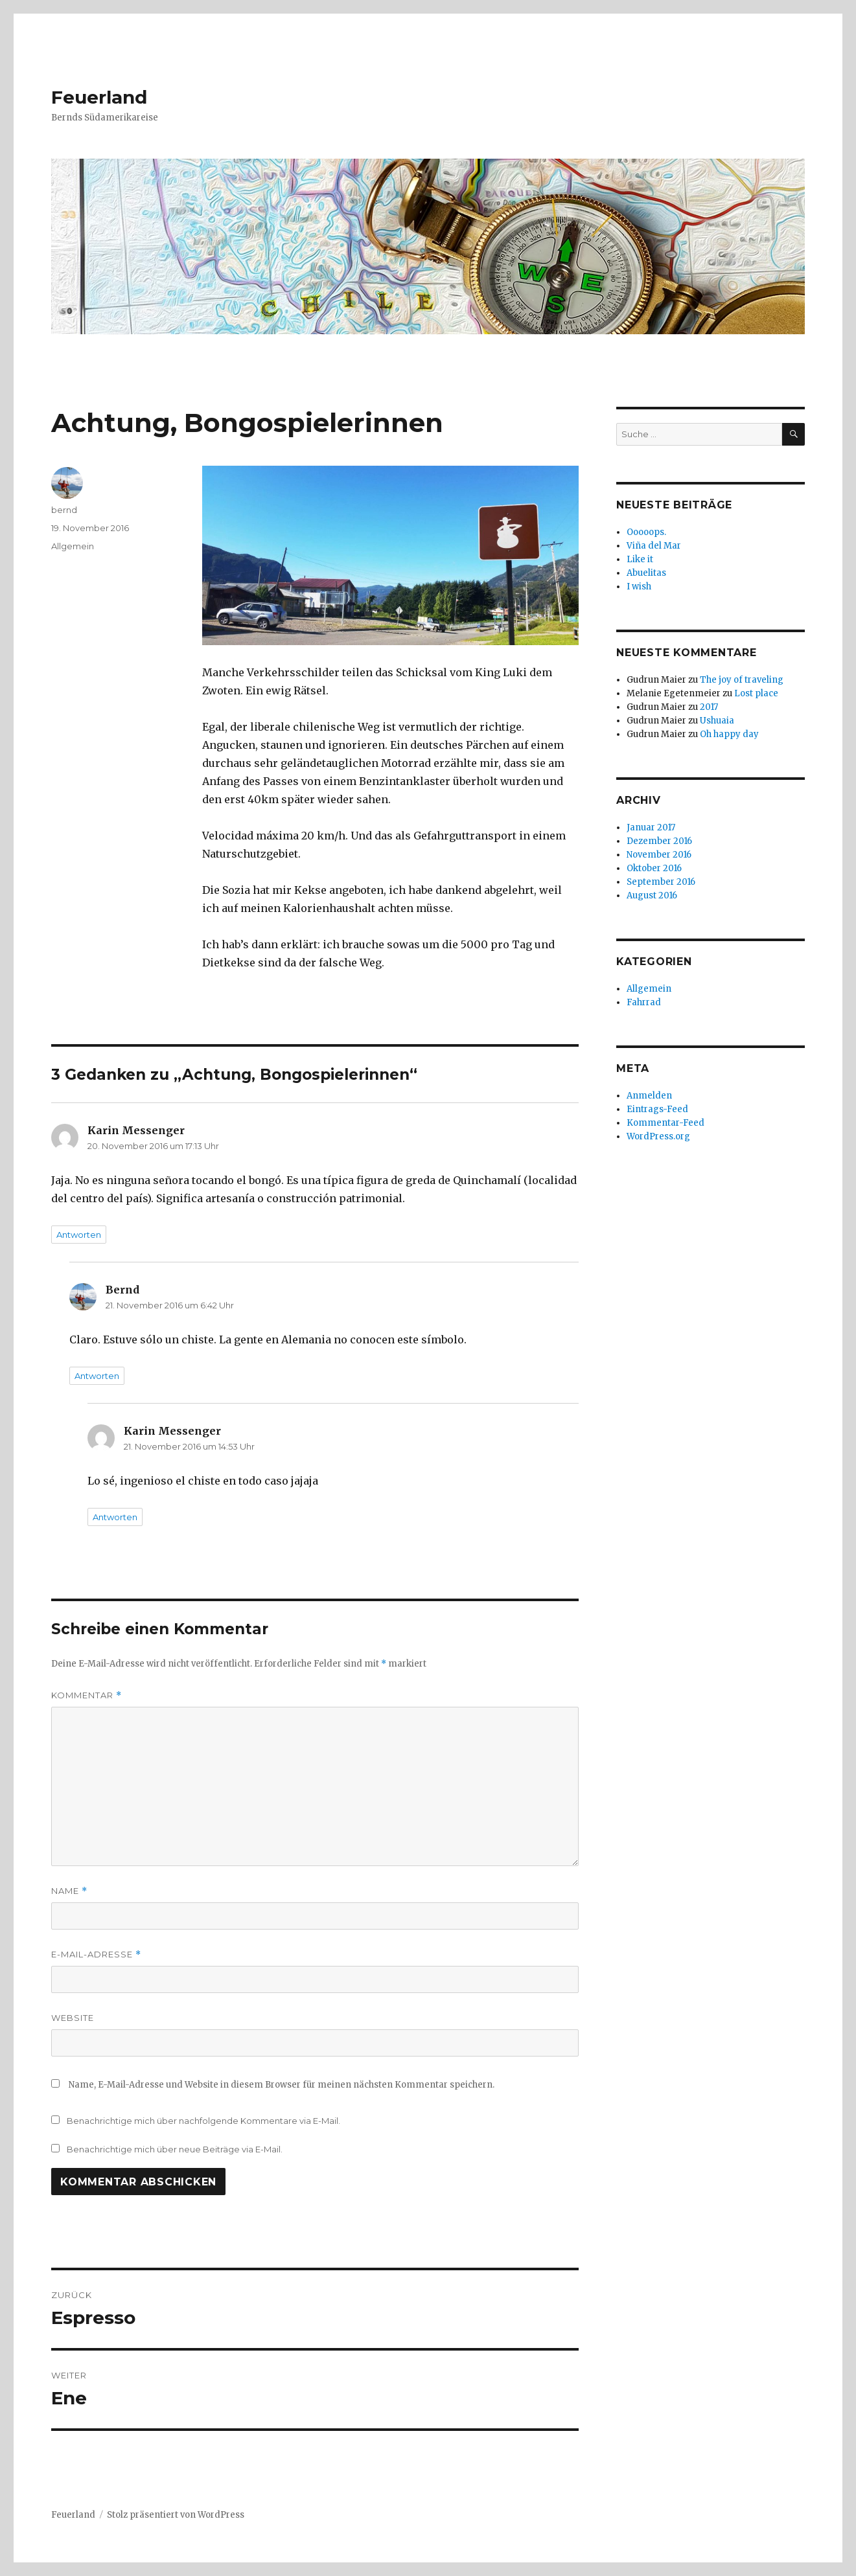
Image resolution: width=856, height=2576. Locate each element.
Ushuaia (717, 720)
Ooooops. (646, 532)
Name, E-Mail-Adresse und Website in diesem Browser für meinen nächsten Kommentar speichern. (281, 2084)
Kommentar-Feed (665, 1122)
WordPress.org (658, 1136)
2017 (709, 706)
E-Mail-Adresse (96, 1954)
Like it (640, 559)
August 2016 (652, 895)
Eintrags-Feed (657, 1109)
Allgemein (72, 546)
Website (72, 2017)
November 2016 (659, 854)
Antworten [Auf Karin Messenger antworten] (78, 1234)
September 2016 (661, 881)
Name (69, 1891)
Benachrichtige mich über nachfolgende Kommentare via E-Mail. (203, 2120)
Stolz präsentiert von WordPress (175, 2514)
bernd (64, 510)
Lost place (756, 693)
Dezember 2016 (659, 841)
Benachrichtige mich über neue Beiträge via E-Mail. (175, 2149)
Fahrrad (644, 1002)
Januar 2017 (651, 827)
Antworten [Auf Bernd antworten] (97, 1376)
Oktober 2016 (654, 868)
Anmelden (649, 1095)
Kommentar (86, 1695)
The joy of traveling (741, 679)
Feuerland (99, 97)
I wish (640, 586)
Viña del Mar (654, 545)
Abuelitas (646, 572)
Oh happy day (729, 734)
